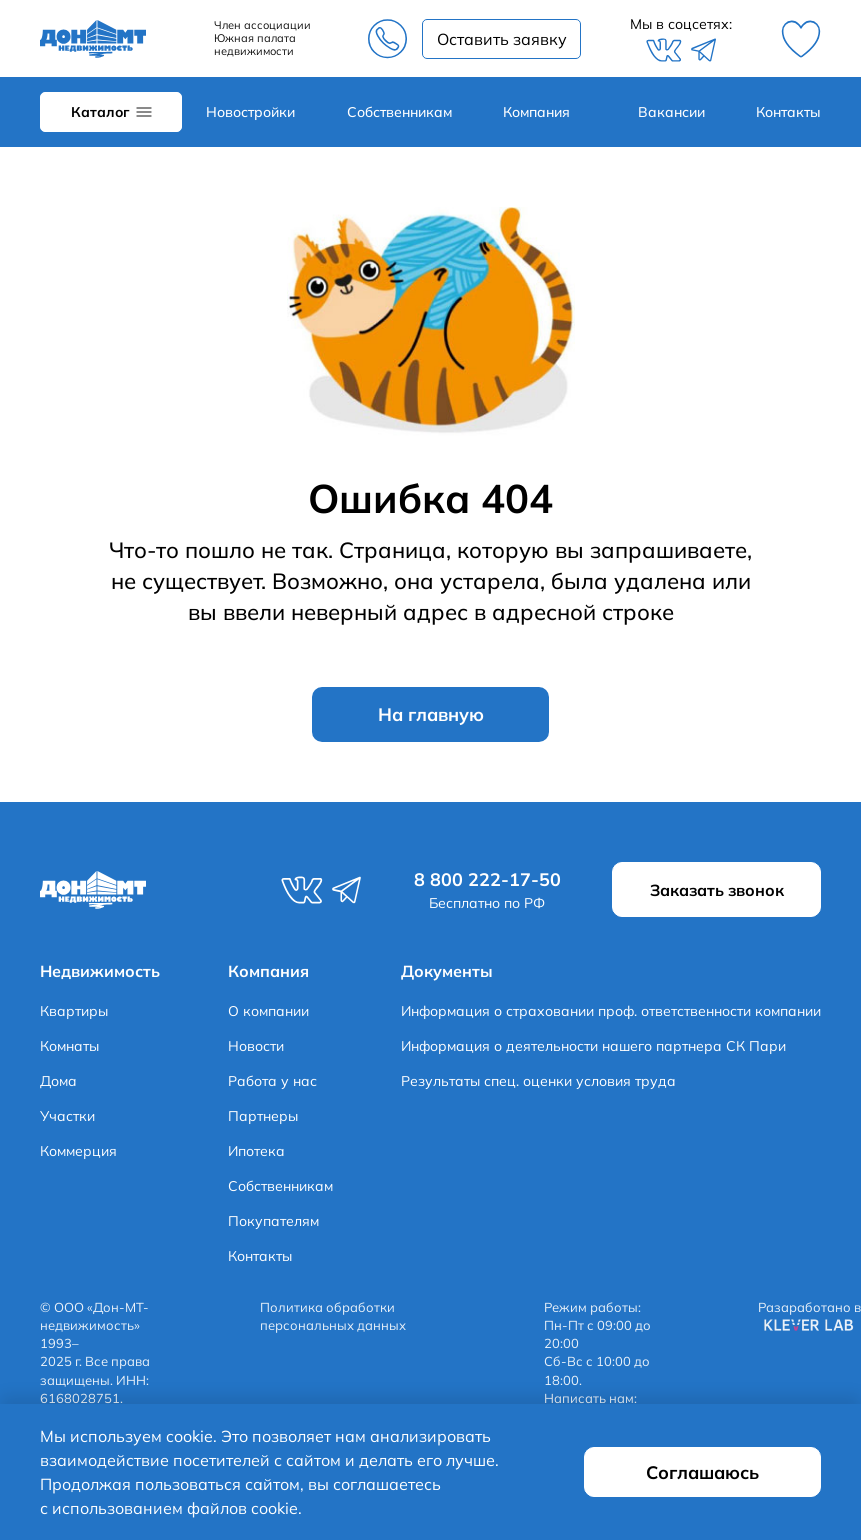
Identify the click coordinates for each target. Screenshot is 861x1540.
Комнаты (69, 1046)
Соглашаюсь (702, 1472)
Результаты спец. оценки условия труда (538, 1081)
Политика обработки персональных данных (333, 1316)
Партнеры (263, 1116)
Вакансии (671, 112)
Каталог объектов (111, 112)
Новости (256, 1046)
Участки (67, 1116)
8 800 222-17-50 (387, 39)
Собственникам (399, 112)
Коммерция (78, 1151)
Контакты (788, 112)
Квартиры (74, 1011)
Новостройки (250, 112)
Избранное (801, 39)
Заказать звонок (501, 39)
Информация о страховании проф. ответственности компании (611, 1011)
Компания (536, 112)
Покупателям (273, 1221)
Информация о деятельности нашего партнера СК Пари (593, 1046)
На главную (431, 714)
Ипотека (256, 1151)
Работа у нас (272, 1081)
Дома (58, 1081)
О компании (268, 1011)
